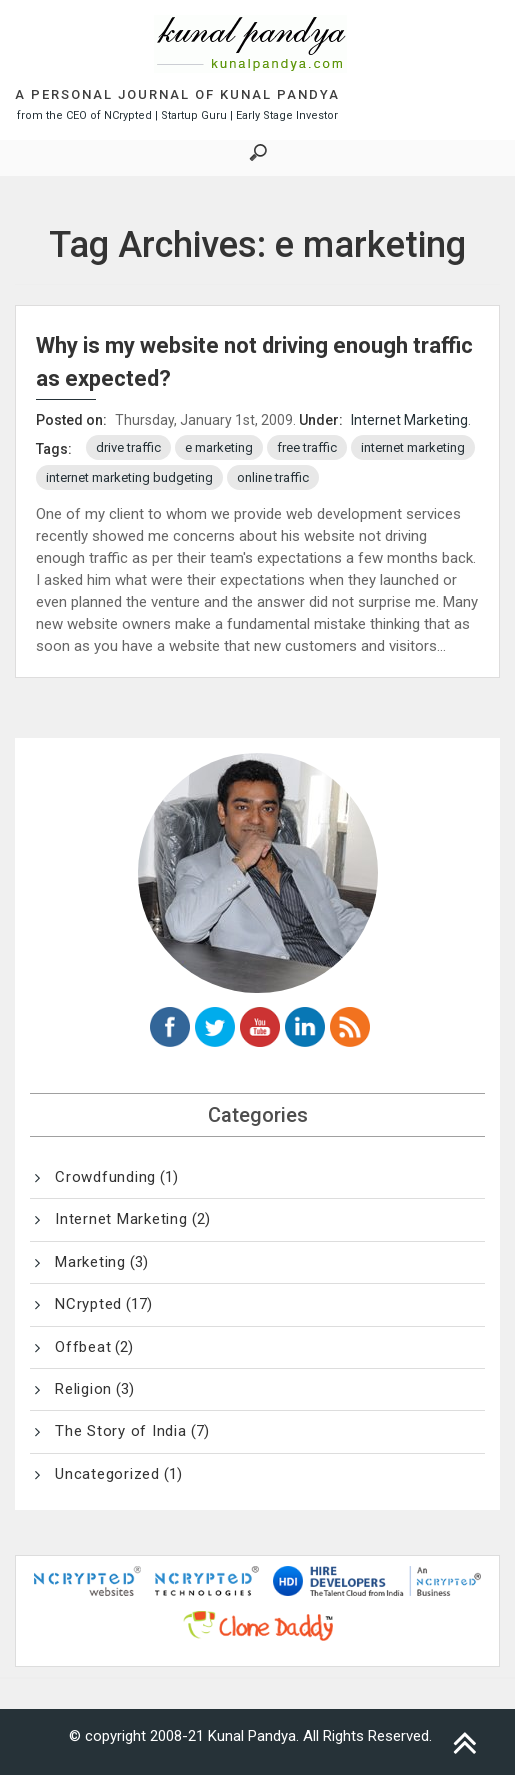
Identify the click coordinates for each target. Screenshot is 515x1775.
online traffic (273, 477)
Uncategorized (107, 1474)
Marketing (90, 1262)
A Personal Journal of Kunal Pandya (177, 94)
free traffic (307, 447)
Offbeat (83, 1347)
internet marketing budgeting (129, 477)
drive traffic (128, 447)
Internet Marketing (409, 420)
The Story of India (121, 1431)
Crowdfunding (105, 1177)
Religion (83, 1389)
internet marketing (413, 447)
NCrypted (88, 1304)
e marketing (219, 447)
